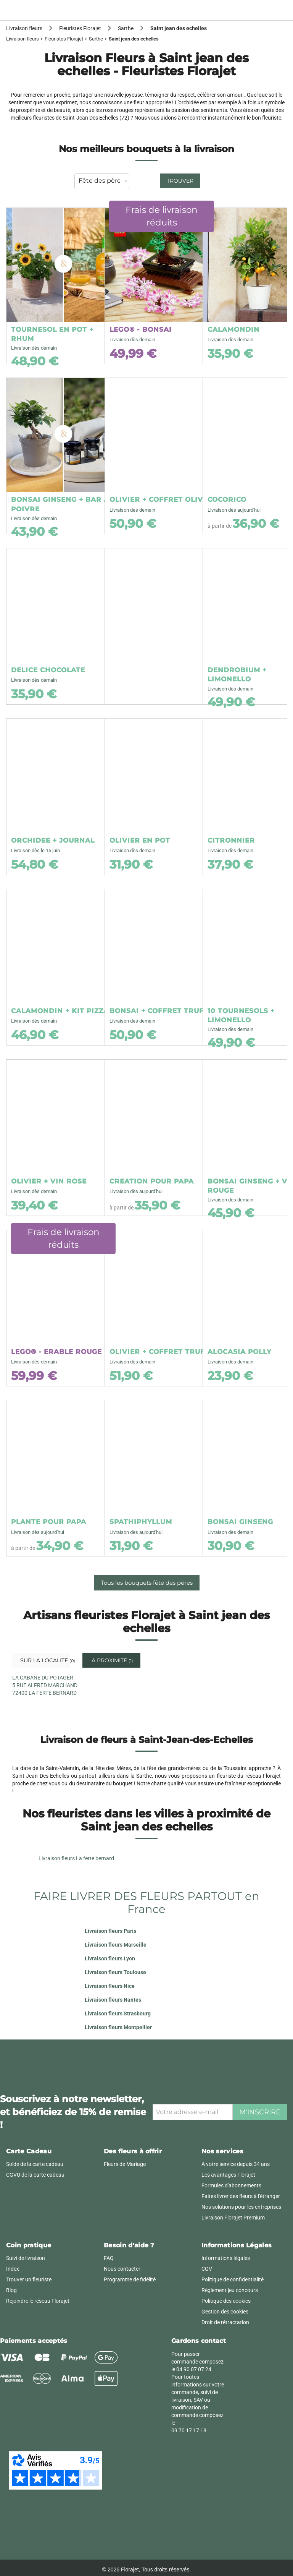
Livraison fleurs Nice (110, 1986)
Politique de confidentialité (232, 2279)
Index (12, 2269)
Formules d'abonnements (231, 2185)
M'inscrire (259, 2112)
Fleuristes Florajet (64, 39)
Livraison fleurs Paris (110, 1931)
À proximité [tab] (111, 1660)
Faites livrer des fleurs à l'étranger (240, 2196)
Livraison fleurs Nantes (113, 2000)
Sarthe (96, 39)
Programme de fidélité (130, 2279)
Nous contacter (122, 2269)
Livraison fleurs (22, 39)
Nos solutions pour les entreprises (241, 2207)
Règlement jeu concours (229, 2290)
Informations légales (225, 2258)
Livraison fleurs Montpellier (118, 2027)
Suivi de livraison (25, 2258)
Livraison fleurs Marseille (115, 1945)
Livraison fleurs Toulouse (115, 1972)
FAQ (109, 2258)
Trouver (180, 180)
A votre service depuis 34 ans (235, 2164)
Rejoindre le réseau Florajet (37, 2301)
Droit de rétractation (225, 2322)
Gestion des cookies (224, 2312)
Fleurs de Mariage (125, 2164)
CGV (206, 2269)
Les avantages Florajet (228, 2175)
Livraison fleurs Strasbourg (118, 2013)
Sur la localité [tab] (44, 1660)
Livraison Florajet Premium (233, 2217)
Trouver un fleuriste (29, 2279)
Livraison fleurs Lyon (110, 1958)
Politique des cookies (226, 2301)
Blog (11, 2290)
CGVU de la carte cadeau (35, 2175)
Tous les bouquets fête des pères (147, 1582)
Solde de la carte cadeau (34, 2164)
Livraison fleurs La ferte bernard (76, 1858)
